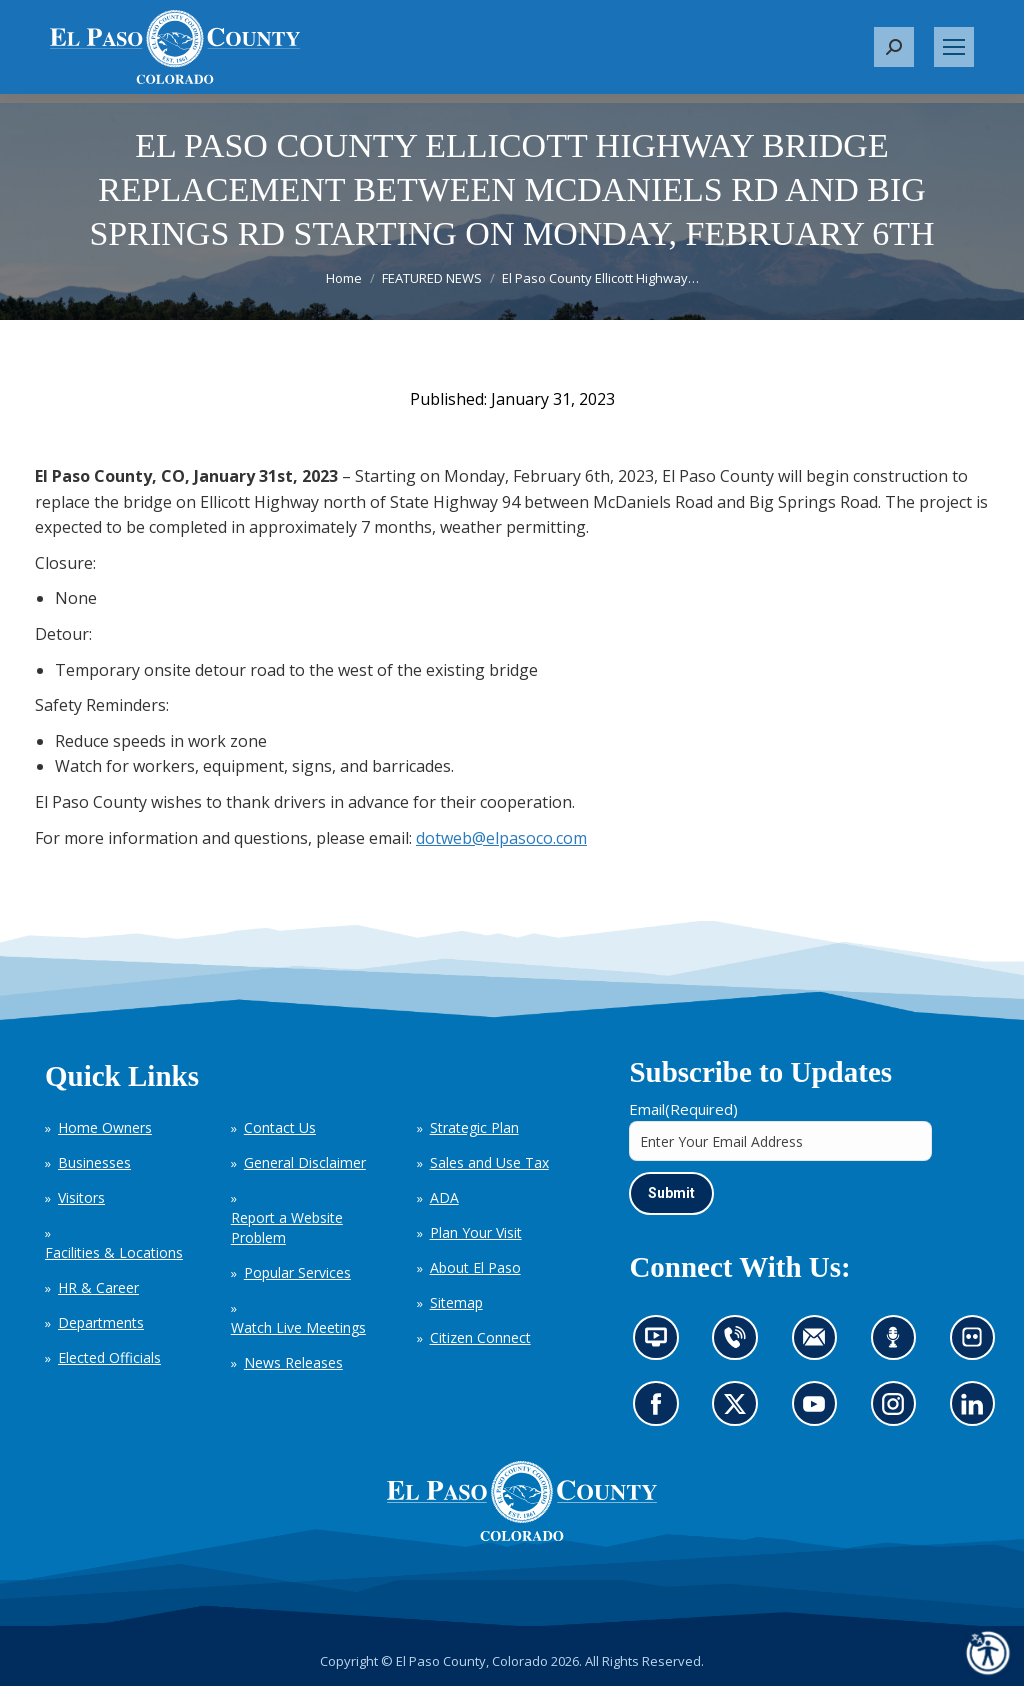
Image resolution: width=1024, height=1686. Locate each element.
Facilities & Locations (114, 1252)
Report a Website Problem (287, 1227)
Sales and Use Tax (489, 1162)
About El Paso (475, 1267)
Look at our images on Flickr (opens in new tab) (978, 1344)
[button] (894, 47)
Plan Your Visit (476, 1232)
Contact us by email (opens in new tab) (820, 1344)
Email (683, 1109)
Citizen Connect (480, 1337)
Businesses (94, 1162)
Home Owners (105, 1127)
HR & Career (98, 1287)
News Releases (293, 1362)
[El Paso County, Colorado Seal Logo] (522, 1501)
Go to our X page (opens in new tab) (740, 1410)
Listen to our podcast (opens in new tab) (898, 1344)
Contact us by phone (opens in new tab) (740, 1344)
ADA (444, 1197)
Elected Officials (109, 1357)
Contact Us (280, 1127)
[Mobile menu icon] (954, 47)
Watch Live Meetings (298, 1327)
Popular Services (297, 1272)
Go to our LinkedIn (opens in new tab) (977, 1410)
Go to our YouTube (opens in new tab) (819, 1410)
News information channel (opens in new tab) (662, 1344)
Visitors (81, 1197)
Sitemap (456, 1302)
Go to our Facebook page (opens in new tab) (661, 1410)
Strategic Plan (474, 1127)
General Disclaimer (305, 1162)
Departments (101, 1322)
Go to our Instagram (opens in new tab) (899, 1410)
